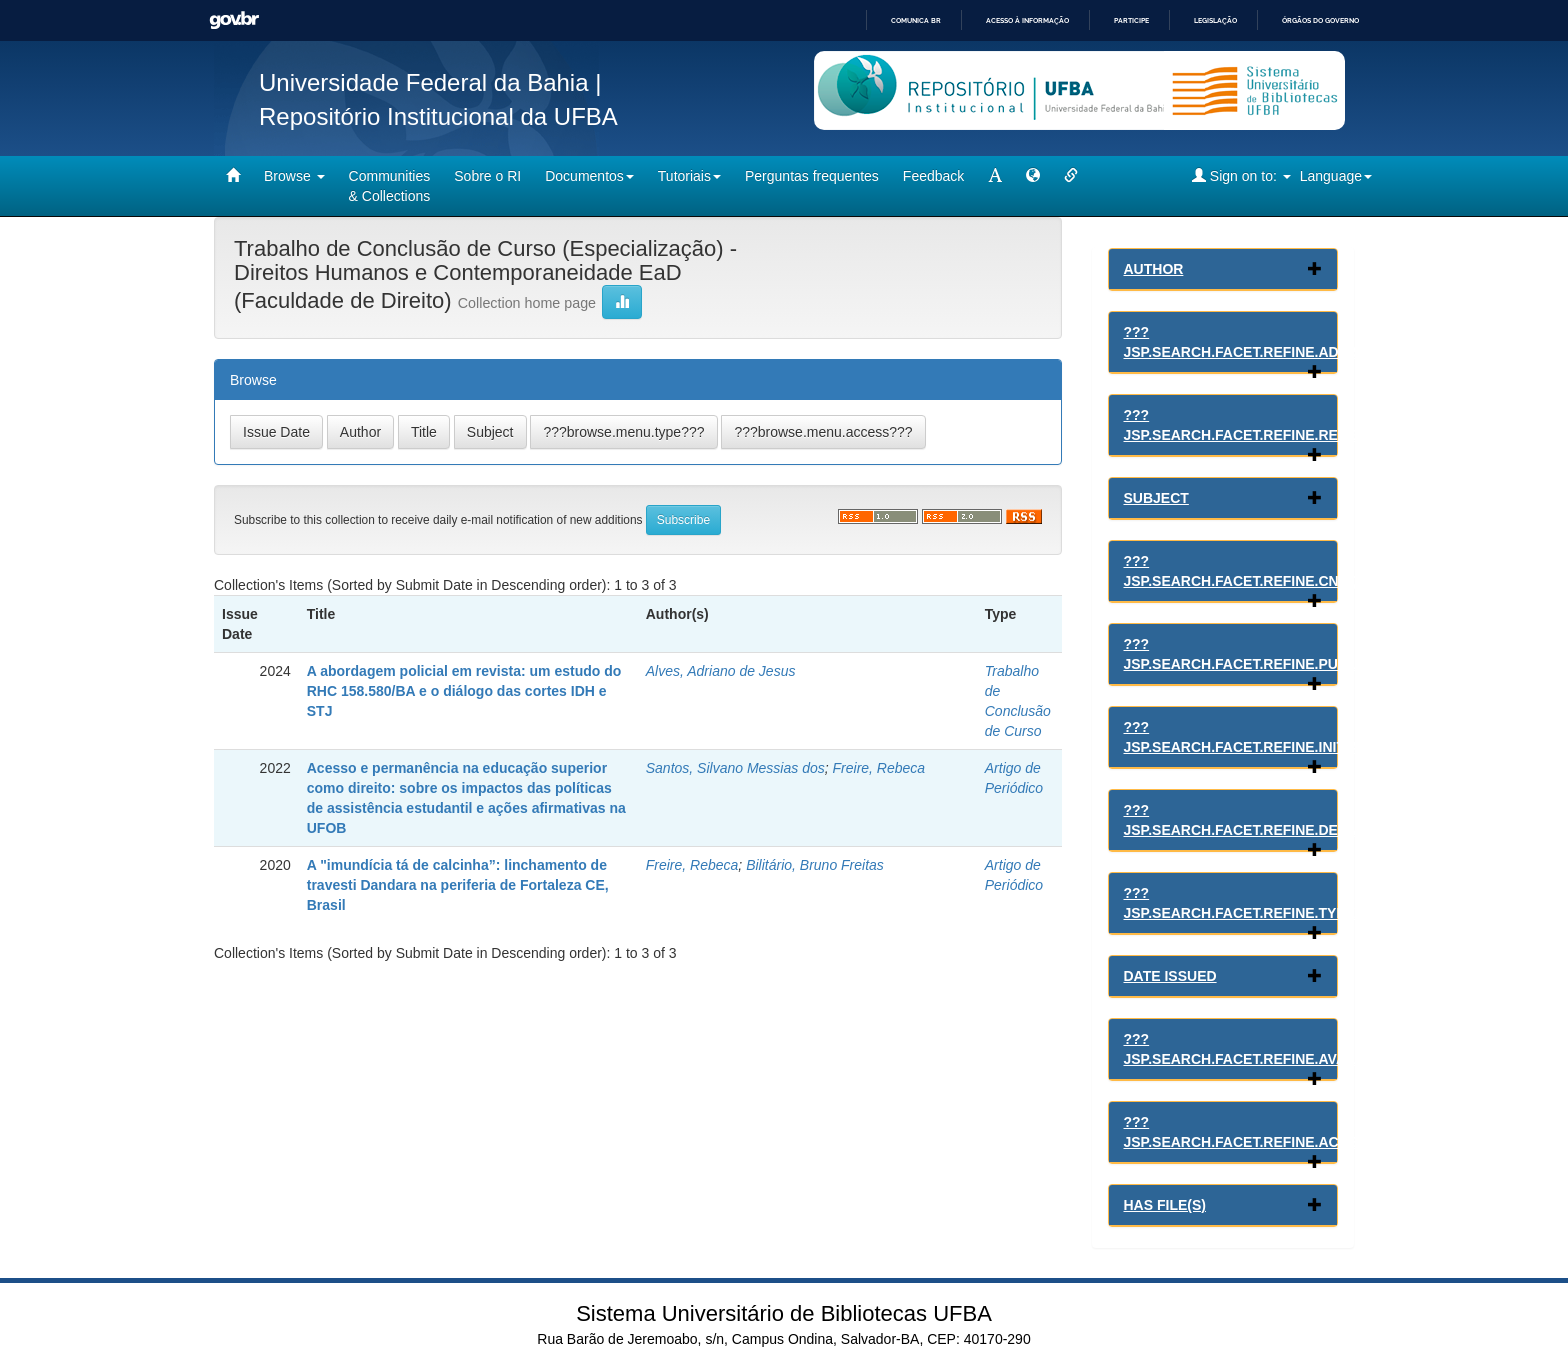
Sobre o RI (487, 176)
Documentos (589, 176)
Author (1154, 269)
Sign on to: (1241, 175)
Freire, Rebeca (879, 768)
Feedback (933, 176)
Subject (1156, 498)
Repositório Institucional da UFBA (438, 116)
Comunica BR (916, 20)
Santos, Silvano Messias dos (735, 768)
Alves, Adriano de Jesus (721, 671)
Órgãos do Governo (1320, 20)
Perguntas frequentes (812, 176)
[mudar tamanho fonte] (995, 176)
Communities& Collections (390, 186)
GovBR (234, 20)
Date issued (1170, 976)
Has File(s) (1165, 1205)
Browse (294, 176)
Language (1336, 176)
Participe (1131, 20)
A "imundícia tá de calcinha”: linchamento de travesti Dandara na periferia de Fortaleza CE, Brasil (458, 885)
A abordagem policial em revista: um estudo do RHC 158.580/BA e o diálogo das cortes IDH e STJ (464, 691)
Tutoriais (689, 176)
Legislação (1215, 20)
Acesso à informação (1027, 20)
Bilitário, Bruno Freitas (815, 865)
